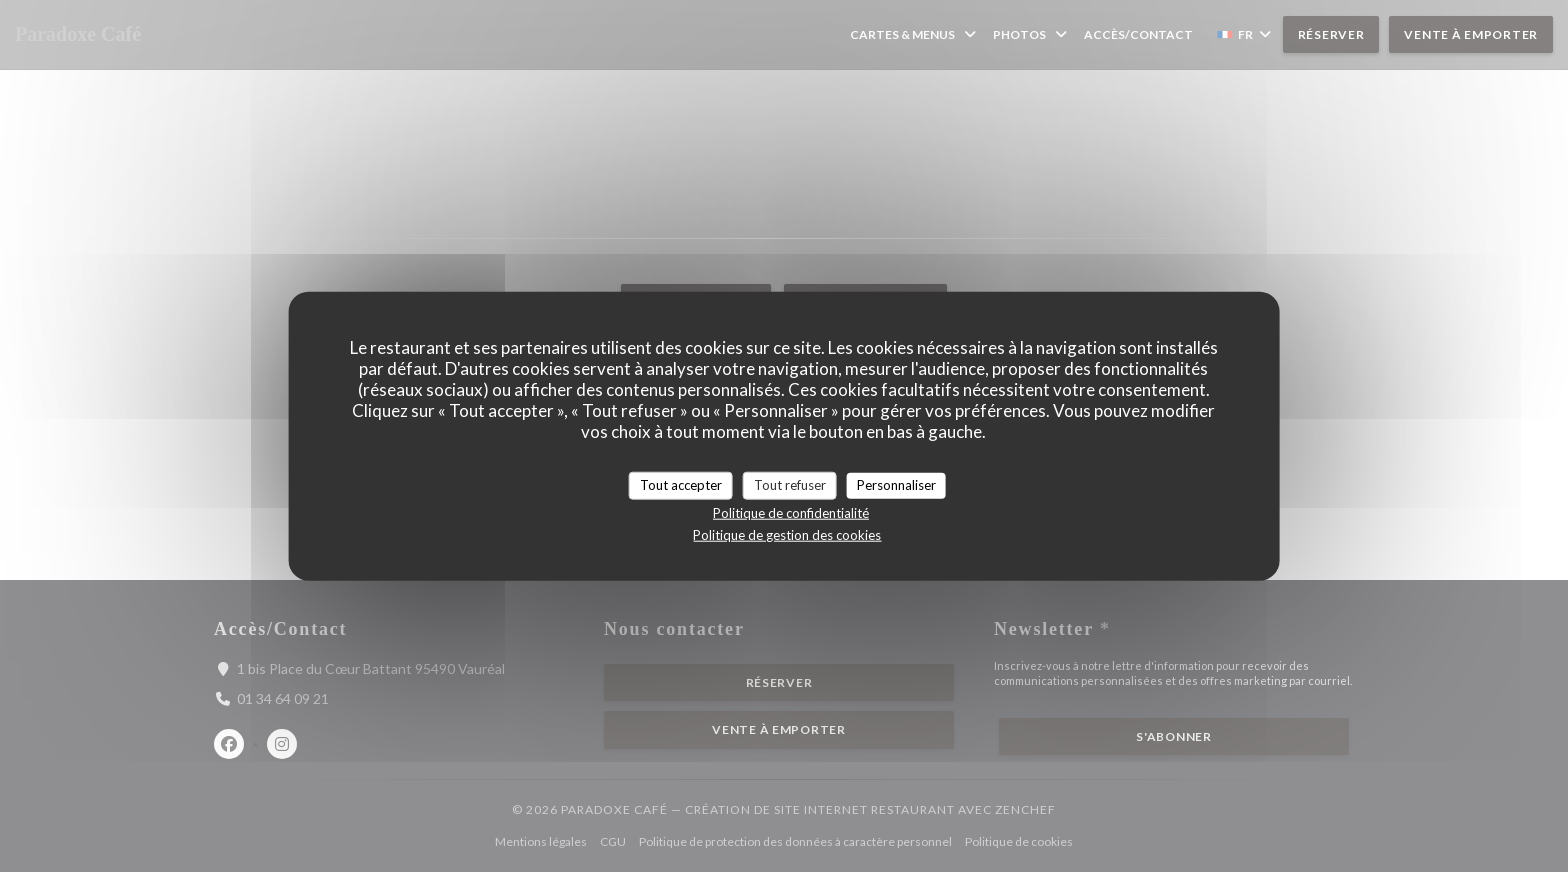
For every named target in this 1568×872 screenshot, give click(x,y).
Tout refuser (790, 485)
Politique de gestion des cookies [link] (787, 534)
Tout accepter (681, 485)
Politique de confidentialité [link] (791, 512)
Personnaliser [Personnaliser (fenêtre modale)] (896, 485)
